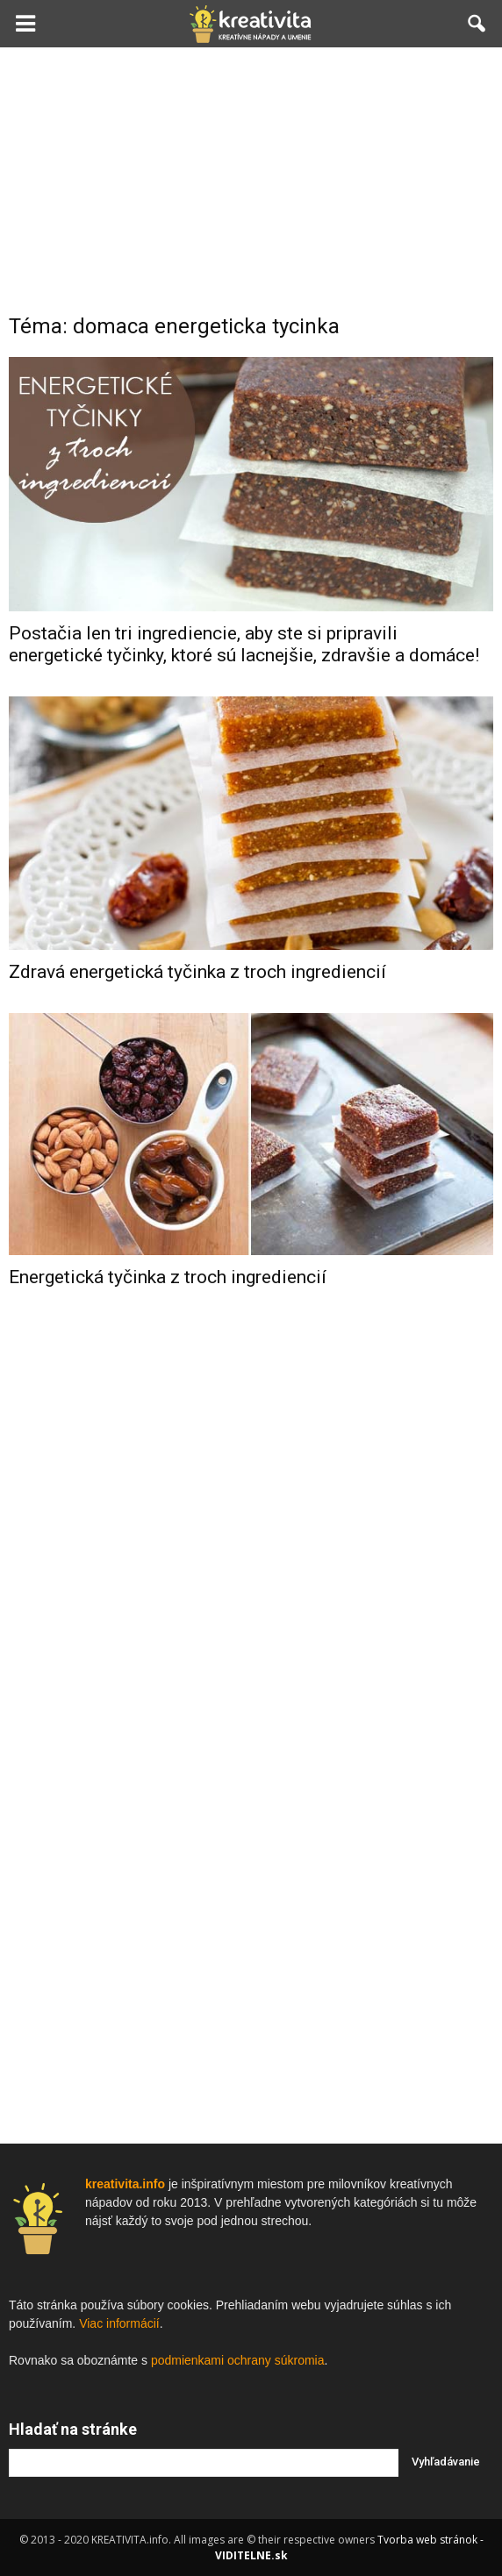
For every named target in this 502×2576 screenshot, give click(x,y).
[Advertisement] (251, 179)
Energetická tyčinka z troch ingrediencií (167, 1277)
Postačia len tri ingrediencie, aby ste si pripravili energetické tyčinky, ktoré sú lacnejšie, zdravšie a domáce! (244, 644)
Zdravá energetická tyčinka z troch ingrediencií (197, 971)
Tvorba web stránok (427, 2539)
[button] (477, 23)
